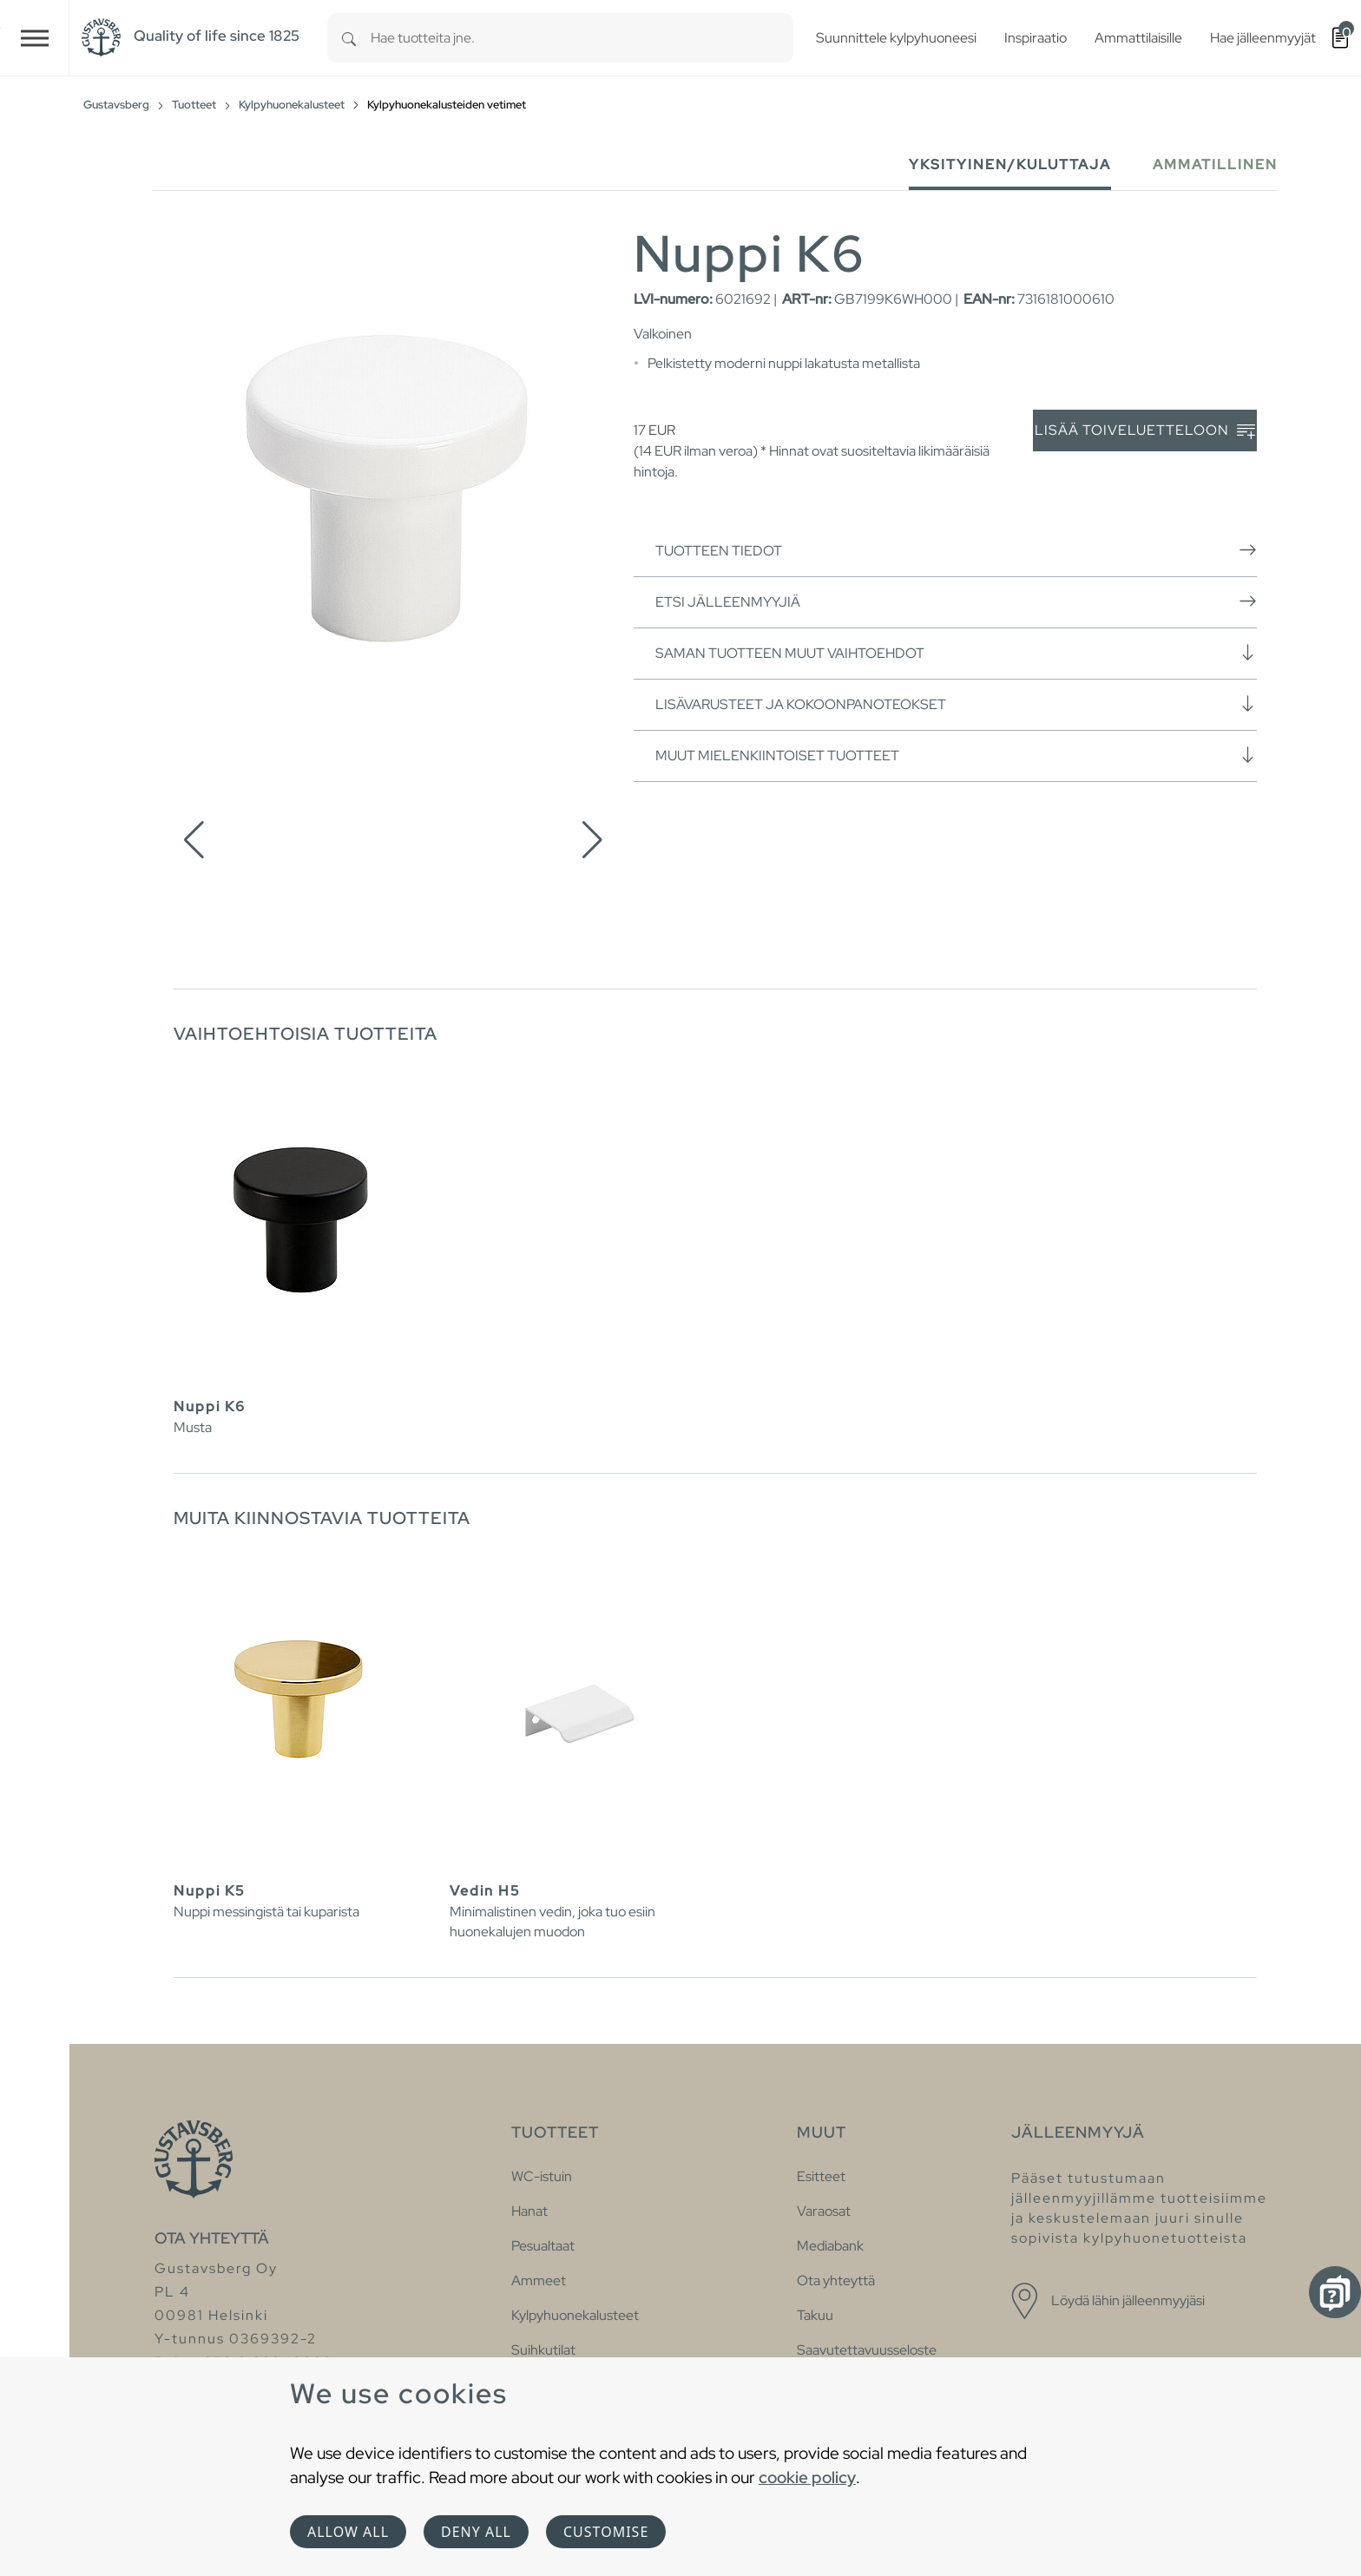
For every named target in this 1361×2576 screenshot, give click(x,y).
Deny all (476, 2531)
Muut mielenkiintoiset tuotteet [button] (956, 755)
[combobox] (582, 37)
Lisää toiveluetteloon (1145, 431)
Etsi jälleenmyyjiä (956, 601)
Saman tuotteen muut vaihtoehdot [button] (956, 652)
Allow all (348, 2531)
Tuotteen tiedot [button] (956, 550)
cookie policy (807, 2477)
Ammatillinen (1215, 164)
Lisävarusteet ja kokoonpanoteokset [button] (956, 703)
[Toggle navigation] (34, 38)
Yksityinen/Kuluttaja (1010, 164)
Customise (605, 2531)
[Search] (349, 37)
